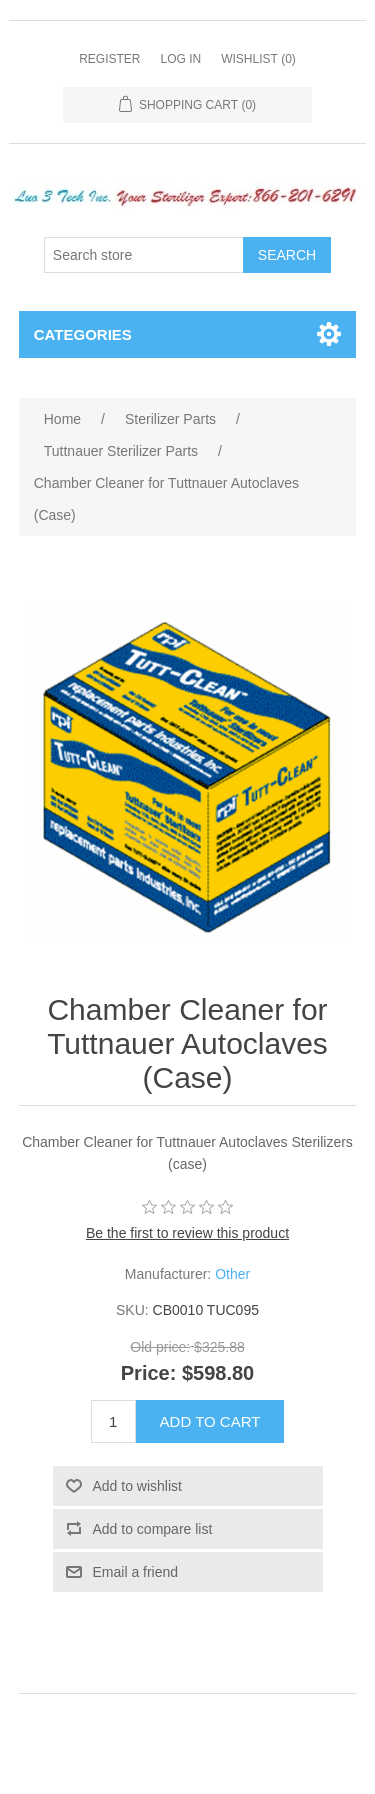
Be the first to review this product (187, 1233)
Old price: (160, 1348)
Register (109, 59)
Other (232, 1274)
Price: (149, 1373)
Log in (180, 59)
